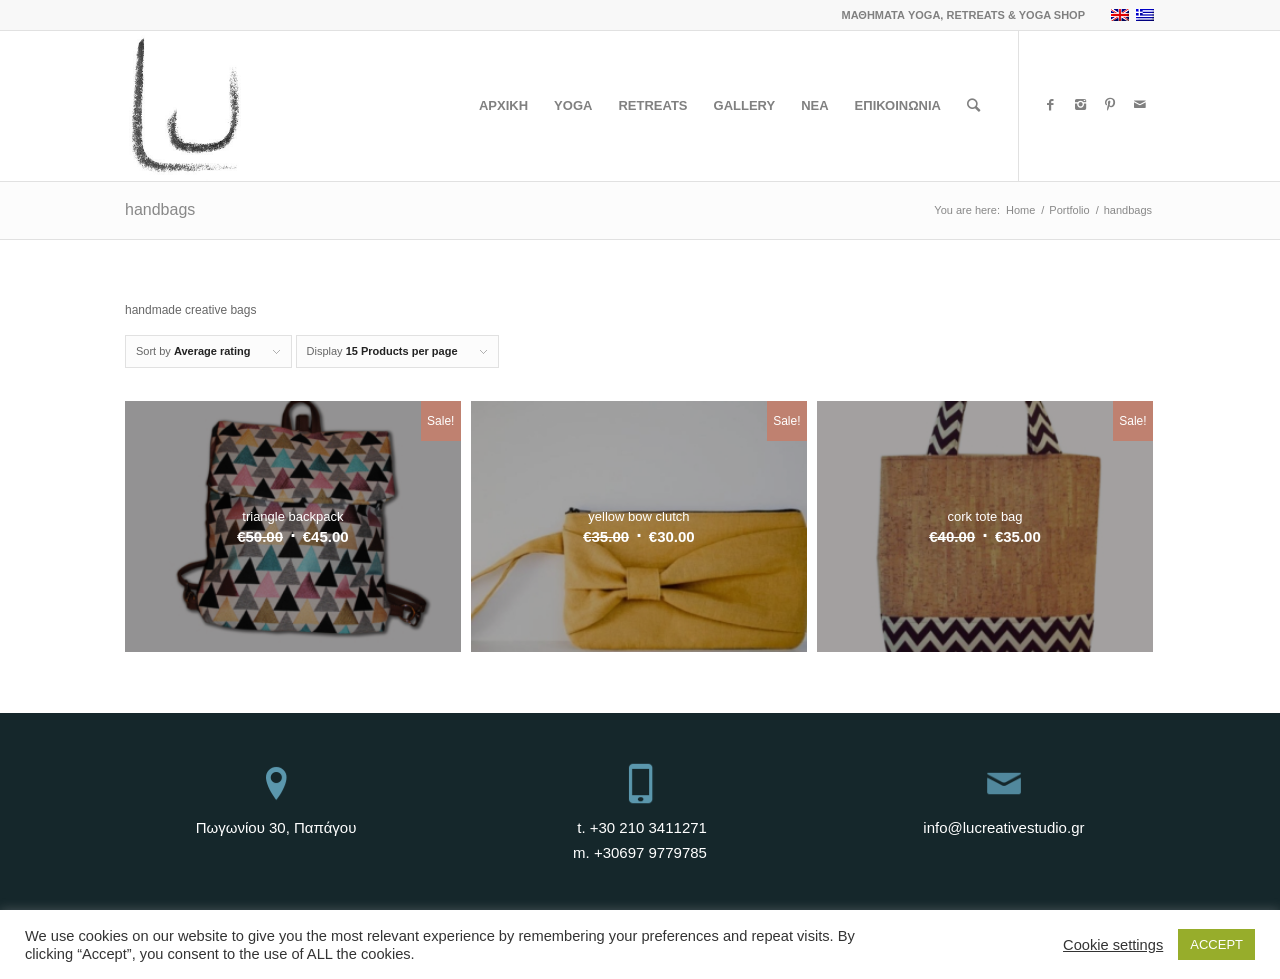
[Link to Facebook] (1050, 105)
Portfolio (1069, 210)
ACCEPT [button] (1216, 944)
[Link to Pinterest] (1110, 105)
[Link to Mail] (1140, 105)
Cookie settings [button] (1113, 945)
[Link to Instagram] (1080, 105)
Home (1020, 210)
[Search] (973, 106)
